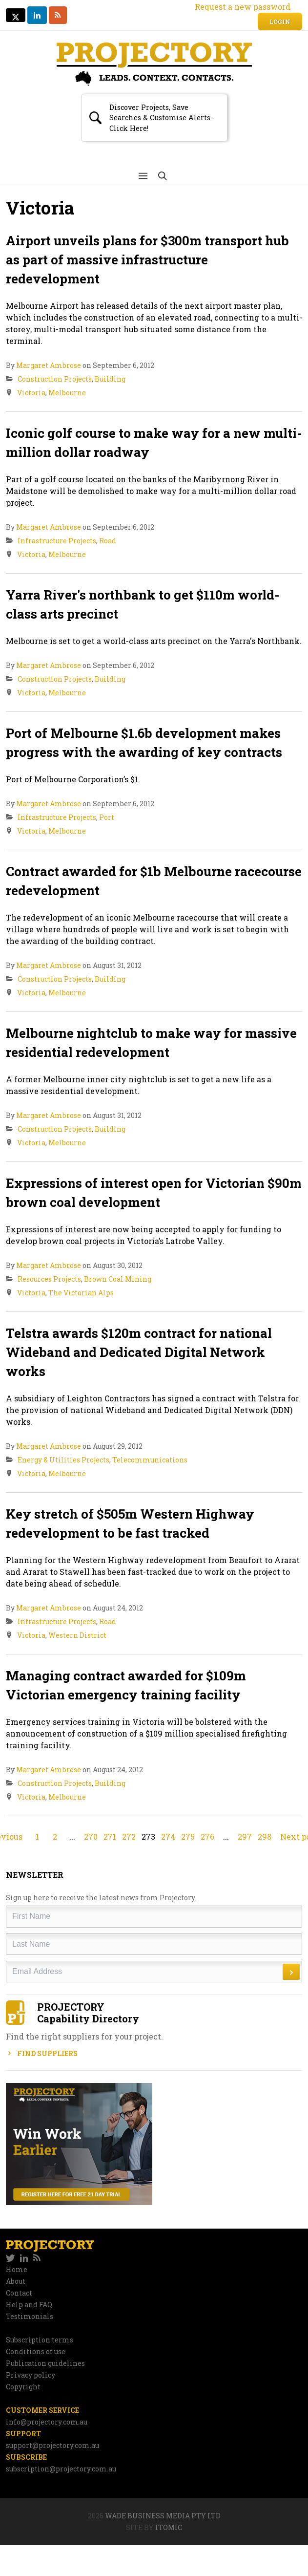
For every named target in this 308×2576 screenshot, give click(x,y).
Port (106, 817)
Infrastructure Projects (57, 540)
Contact (19, 2292)
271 (109, 1836)
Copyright (23, 2386)
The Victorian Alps (81, 1292)
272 (129, 1836)
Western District (77, 1635)
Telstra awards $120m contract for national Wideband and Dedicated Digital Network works (139, 1352)
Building (110, 379)
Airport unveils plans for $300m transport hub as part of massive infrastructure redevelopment (147, 259)
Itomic (168, 2527)
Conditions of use (35, 2351)
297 (245, 1836)
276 (207, 1836)
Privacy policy (30, 2375)
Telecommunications (149, 1459)
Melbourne (67, 392)
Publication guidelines (45, 2363)
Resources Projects (49, 1279)
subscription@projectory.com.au (61, 2468)
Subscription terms (39, 2339)
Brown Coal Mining (117, 1279)
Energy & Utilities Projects (63, 1459)
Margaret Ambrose (48, 365)
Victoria (31, 392)
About (15, 2281)
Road (107, 540)
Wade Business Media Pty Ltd (163, 2515)
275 (188, 1836)
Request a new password (242, 6)
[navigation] (154, 2258)
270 (91, 1836)
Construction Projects (55, 379)
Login (279, 21)
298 (264, 1836)
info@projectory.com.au (46, 2421)
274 (168, 1836)
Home (16, 2269)
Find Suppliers (42, 2053)
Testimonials (29, 2316)
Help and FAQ (29, 2304)
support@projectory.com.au (52, 2445)
